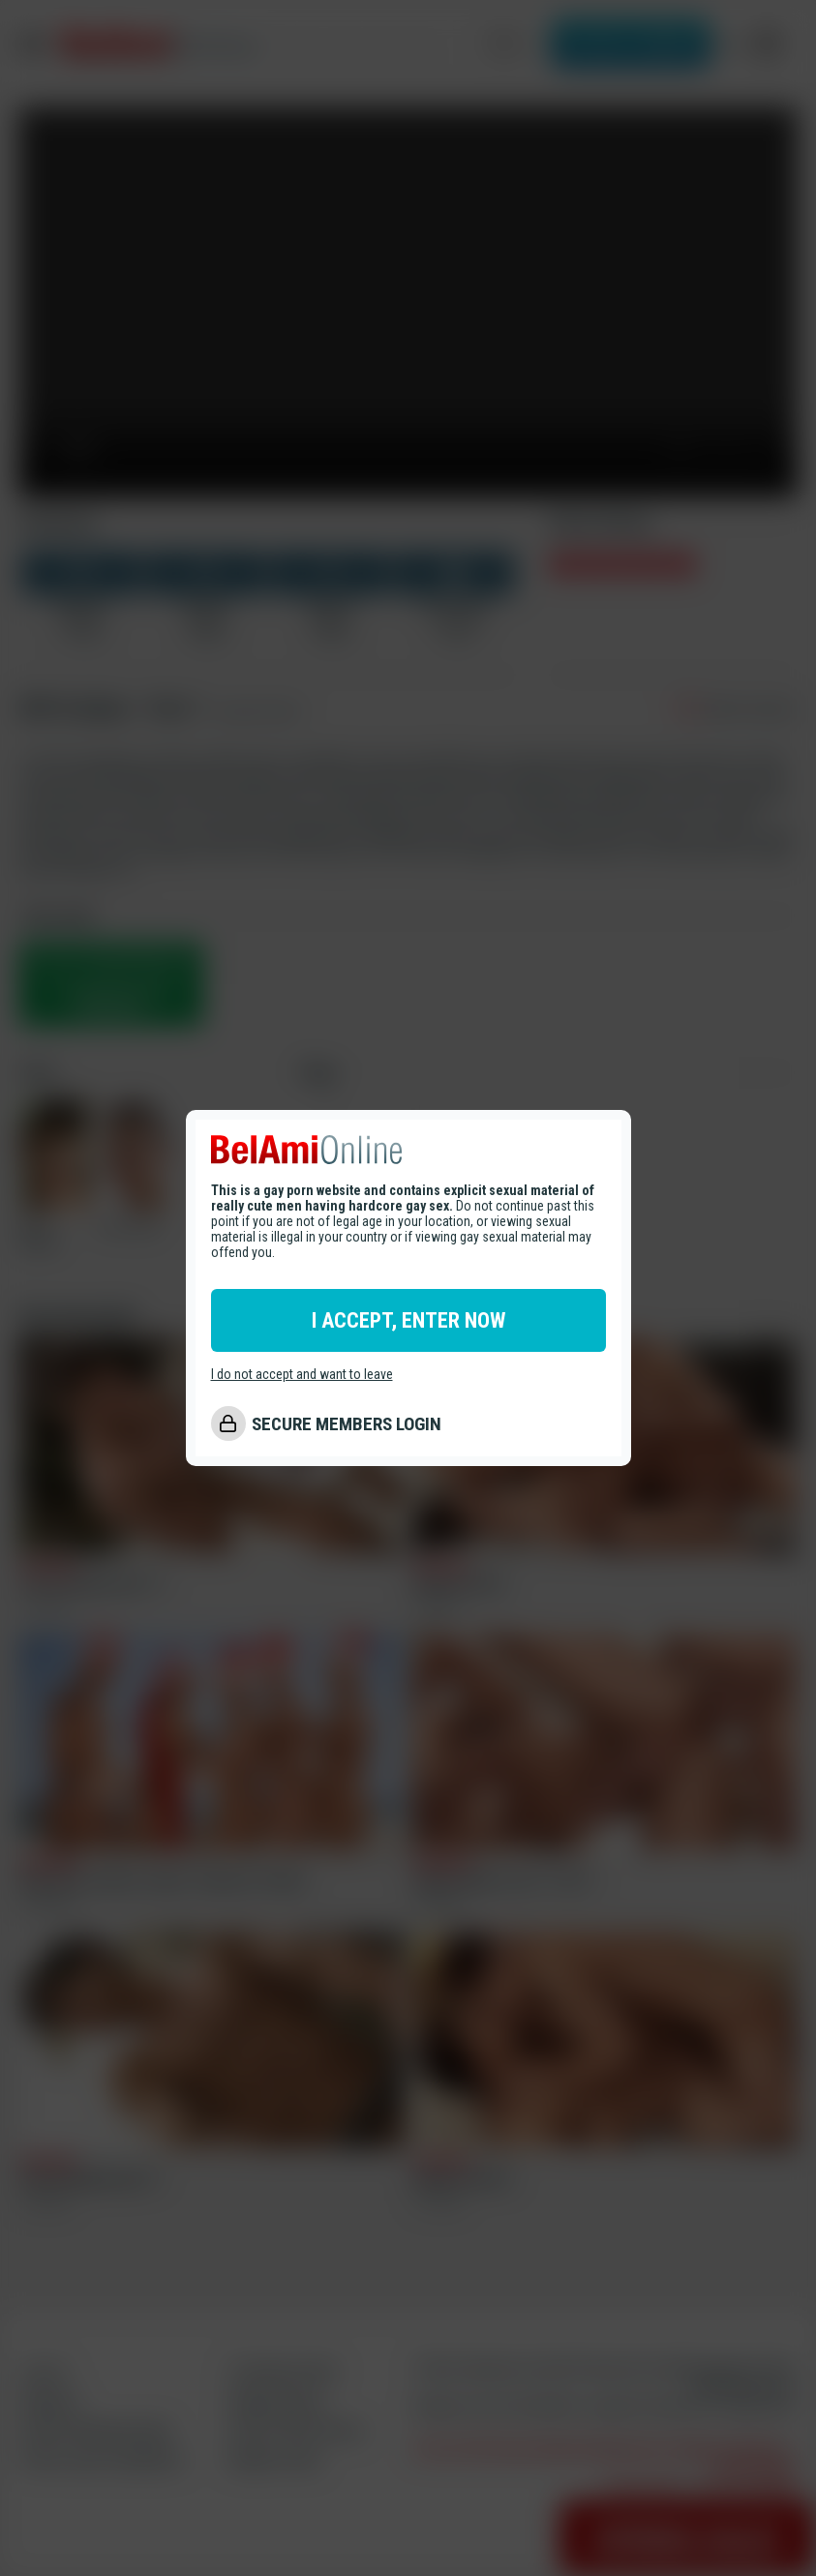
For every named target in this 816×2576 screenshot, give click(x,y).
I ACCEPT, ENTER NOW (408, 1320)
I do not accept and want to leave (302, 1374)
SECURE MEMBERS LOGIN (346, 1424)
